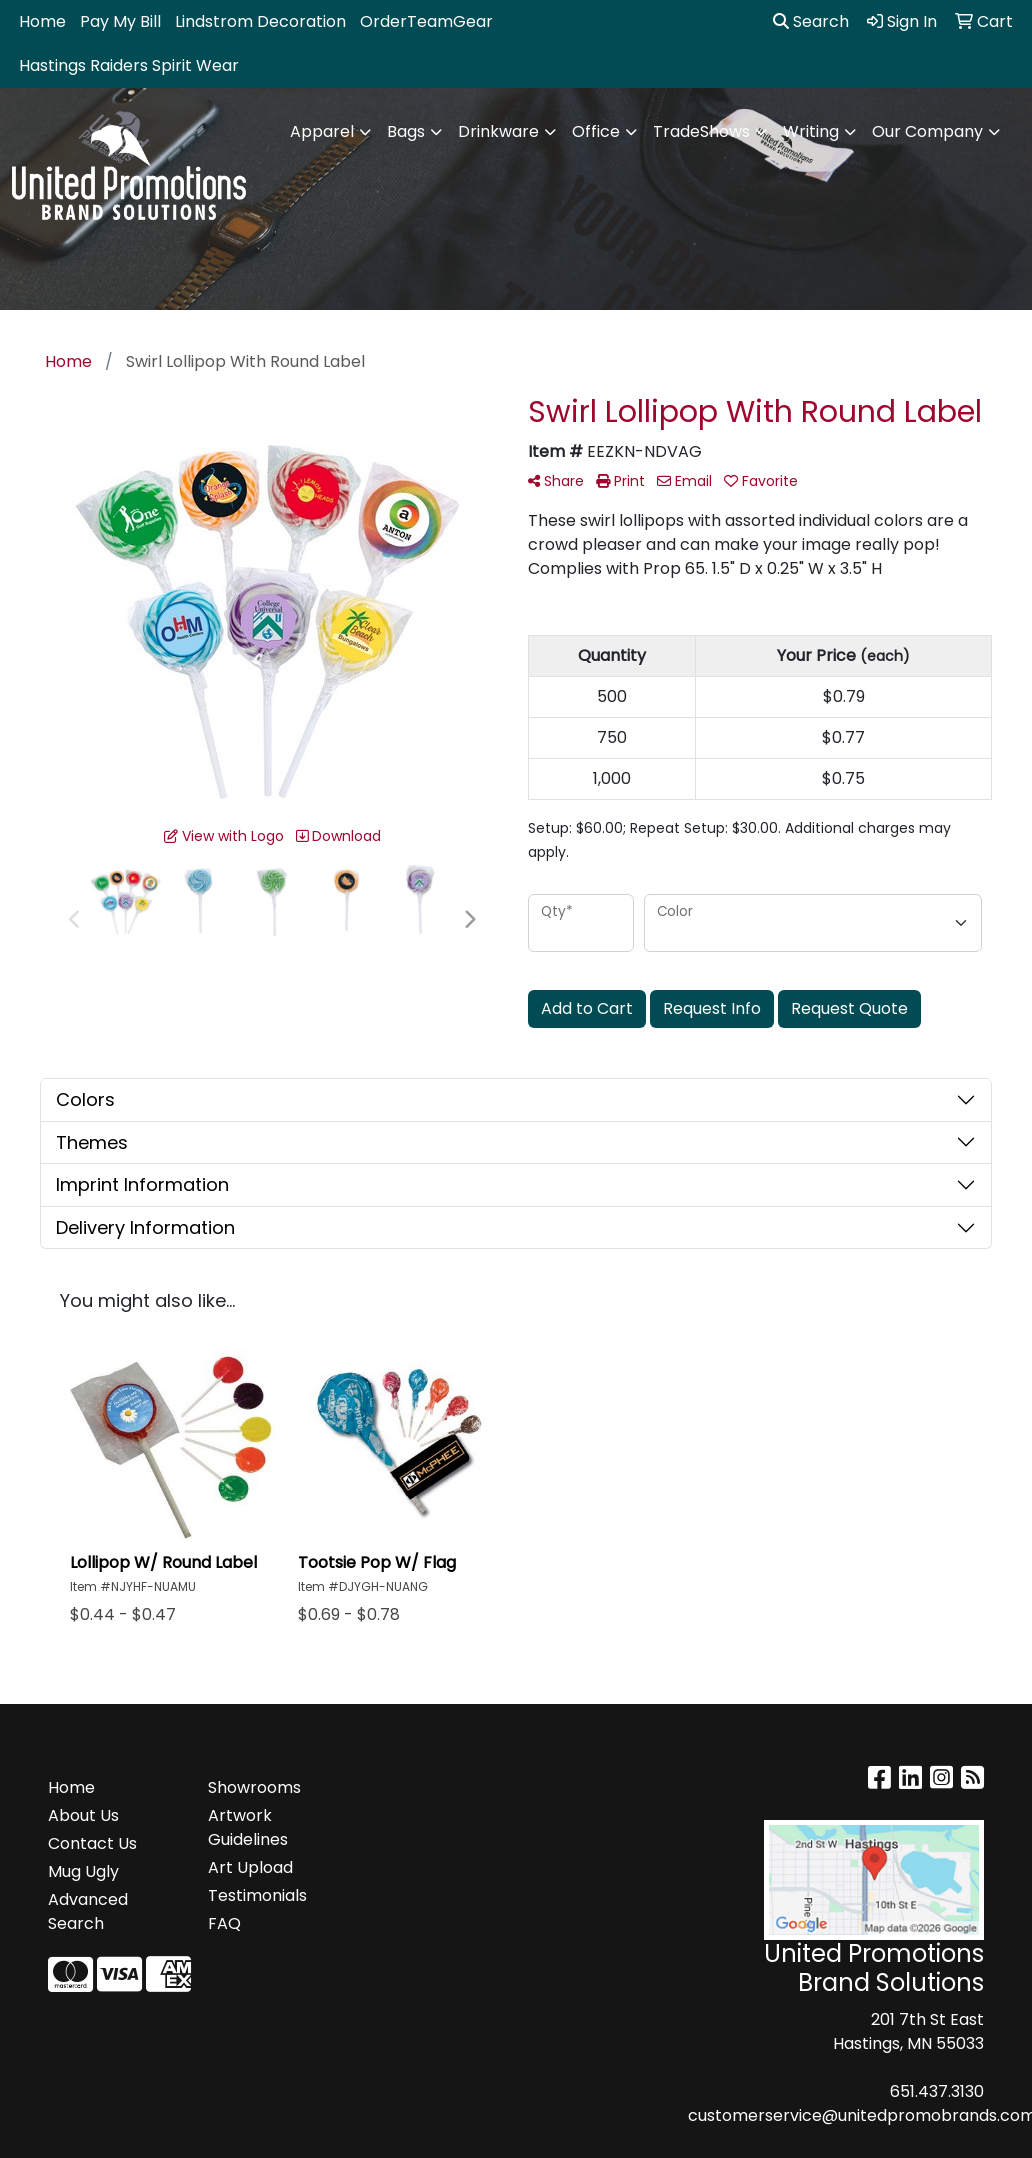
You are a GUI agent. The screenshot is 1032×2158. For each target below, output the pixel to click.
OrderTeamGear (426, 21)
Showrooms (254, 1787)
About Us (83, 1815)
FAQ (224, 1923)
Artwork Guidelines (248, 1827)
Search (811, 21)
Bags (406, 131)
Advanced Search (88, 1911)
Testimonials (257, 1895)
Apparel (322, 131)
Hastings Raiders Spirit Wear (129, 65)
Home (42, 21)
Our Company (927, 131)
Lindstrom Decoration (260, 21)
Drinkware (498, 131)
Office (596, 131)
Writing (811, 131)
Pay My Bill (120, 21)
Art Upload (250, 1867)
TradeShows (701, 131)
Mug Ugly (83, 1871)
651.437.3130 (937, 2091)
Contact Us (92, 1843)
